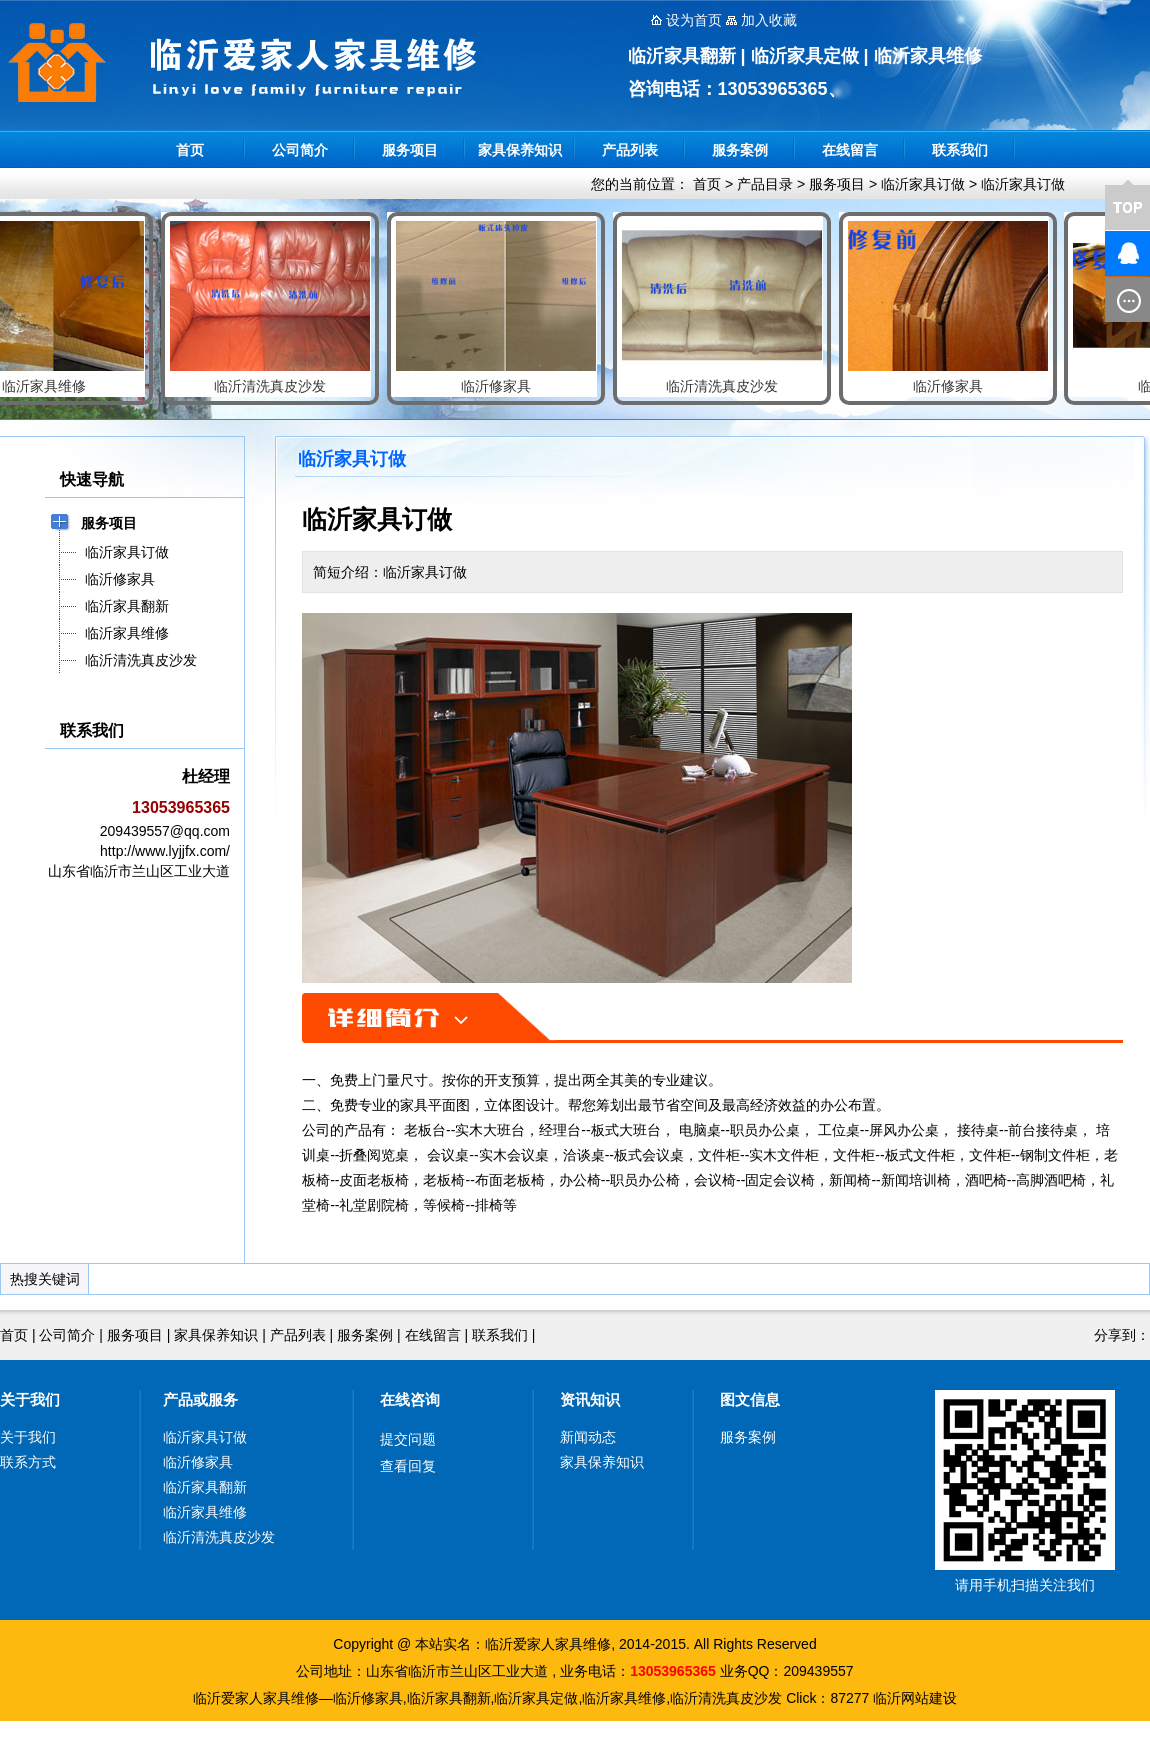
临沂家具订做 (923, 184)
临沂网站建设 (915, 1698)
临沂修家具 (198, 1462)
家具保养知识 (520, 150)
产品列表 (630, 150)
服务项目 (410, 150)
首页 (190, 150)
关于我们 (30, 1399)
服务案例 (740, 150)
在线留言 (850, 150)
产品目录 (765, 184)
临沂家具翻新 (205, 1487)
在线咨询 (410, 1399)
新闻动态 (588, 1437)
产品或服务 (200, 1399)
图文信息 (750, 1399)
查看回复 (408, 1466)
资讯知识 (590, 1399)
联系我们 (960, 150)
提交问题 (408, 1439)
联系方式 (28, 1462)
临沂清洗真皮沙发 (219, 1537)
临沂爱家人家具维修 (548, 1644)
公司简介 (300, 150)
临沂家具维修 (205, 1512)
